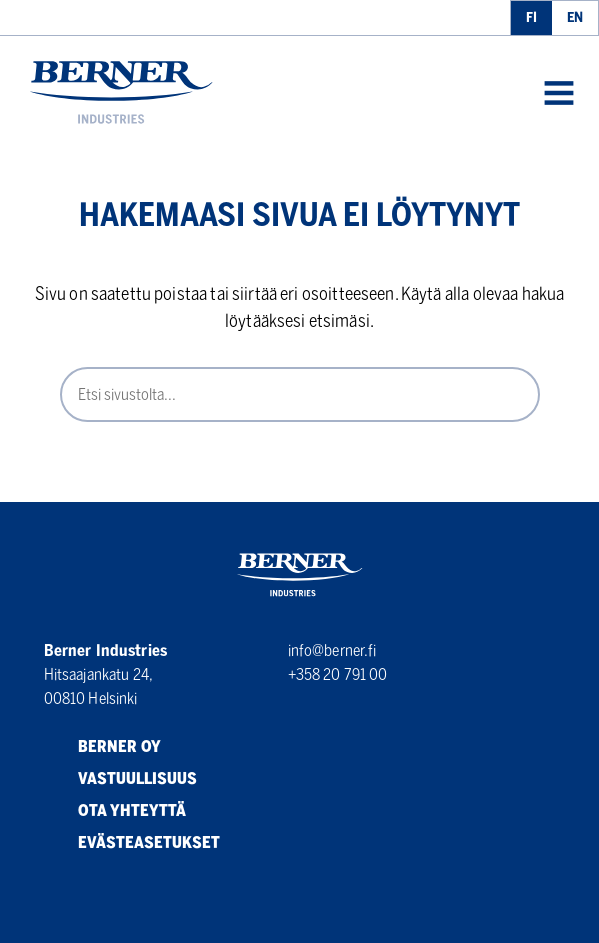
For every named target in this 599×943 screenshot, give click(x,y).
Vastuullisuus (120, 779)
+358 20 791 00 (338, 674)
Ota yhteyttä (115, 811)
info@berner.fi (332, 650)
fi (531, 17)
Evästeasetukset (132, 843)
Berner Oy (102, 747)
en (575, 17)
